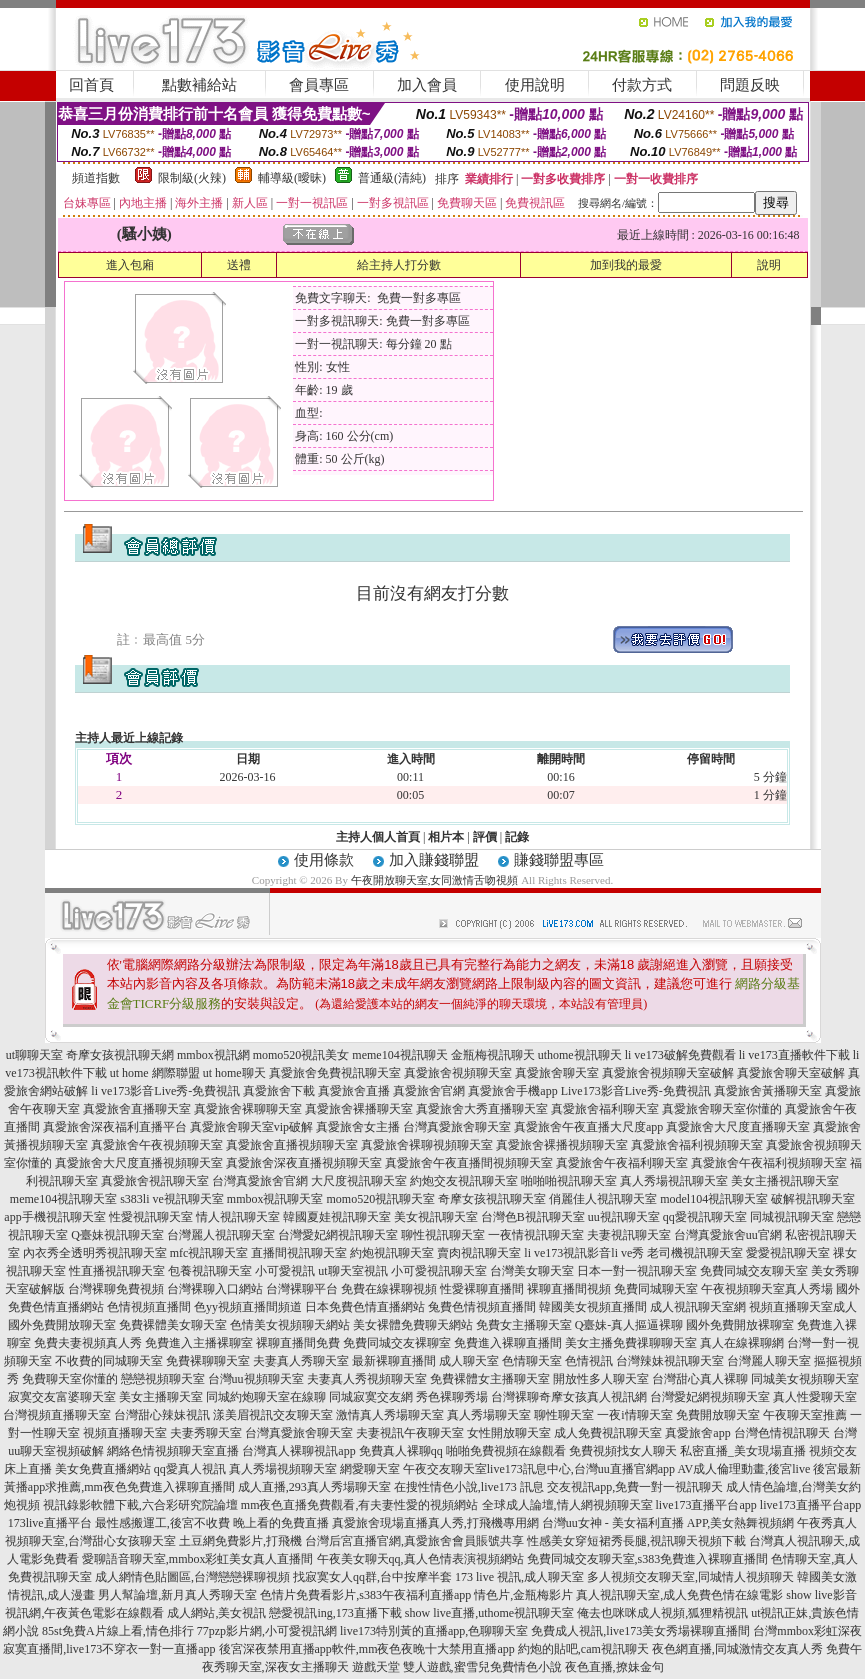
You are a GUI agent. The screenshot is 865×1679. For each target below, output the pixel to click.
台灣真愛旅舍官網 (260, 1181)
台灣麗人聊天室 (769, 1361)
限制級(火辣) (192, 178)
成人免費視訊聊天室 (608, 1433)
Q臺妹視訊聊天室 (117, 1235)
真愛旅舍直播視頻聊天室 (292, 1145)
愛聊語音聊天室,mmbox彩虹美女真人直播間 (198, 1559)
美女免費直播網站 (103, 1469)
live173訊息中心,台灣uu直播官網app (581, 1469)
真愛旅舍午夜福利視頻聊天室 (769, 1163)
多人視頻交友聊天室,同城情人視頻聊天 (690, 1577)
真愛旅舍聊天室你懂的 (722, 1109)
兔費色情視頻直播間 (482, 1307)
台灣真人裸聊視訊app (298, 1451)
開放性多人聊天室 (601, 1379)
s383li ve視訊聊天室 (172, 1199)
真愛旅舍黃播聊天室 (768, 1091)
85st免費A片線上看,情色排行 (118, 1631)
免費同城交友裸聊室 (397, 1343)
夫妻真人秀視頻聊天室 (367, 1379)
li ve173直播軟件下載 (794, 1055)
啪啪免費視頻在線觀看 (506, 1451)
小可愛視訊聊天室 (439, 1271)
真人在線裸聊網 (742, 1343)
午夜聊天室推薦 (805, 1415)
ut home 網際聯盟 (155, 1073)
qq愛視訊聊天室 (705, 1217)
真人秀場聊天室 (489, 1415)
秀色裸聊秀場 (452, 1397)
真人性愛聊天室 (815, 1397)
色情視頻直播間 (149, 1307)
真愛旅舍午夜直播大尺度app (588, 1127)
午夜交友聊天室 (445, 1469)
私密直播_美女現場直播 (743, 1451)
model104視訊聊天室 (714, 1199)
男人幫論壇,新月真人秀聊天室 (177, 1595)
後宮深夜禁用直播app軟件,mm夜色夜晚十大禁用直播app (367, 1649)
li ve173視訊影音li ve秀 (584, 1253)
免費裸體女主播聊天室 (490, 1379)
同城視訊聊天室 (792, 1217)
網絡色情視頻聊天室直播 (173, 1451)
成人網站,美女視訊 (216, 1613)
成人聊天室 (469, 1361)
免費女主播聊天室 (524, 1325)
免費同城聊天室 (656, 1289)
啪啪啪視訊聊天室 (569, 1181)
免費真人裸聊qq (401, 1451)
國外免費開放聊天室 (62, 1325)
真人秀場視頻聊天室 (283, 1469)
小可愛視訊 (285, 1271)
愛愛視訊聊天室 (788, 1253)
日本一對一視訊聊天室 (637, 1271)
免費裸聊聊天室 (208, 1361)
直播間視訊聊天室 (299, 1253)
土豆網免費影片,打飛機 (240, 1541)
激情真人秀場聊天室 (390, 1415)
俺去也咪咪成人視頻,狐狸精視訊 (662, 1613)
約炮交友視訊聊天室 (464, 1181)
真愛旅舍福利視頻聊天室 (697, 1145)
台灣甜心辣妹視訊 (162, 1415)
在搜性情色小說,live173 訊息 (469, 1487)
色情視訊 (589, 1361)
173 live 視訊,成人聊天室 (519, 1577)
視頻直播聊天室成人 (803, 1307)
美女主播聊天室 (161, 1397)
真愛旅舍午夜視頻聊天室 (157, 1145)
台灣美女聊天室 (532, 1271)
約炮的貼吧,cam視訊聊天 (583, 1649)
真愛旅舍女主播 (358, 1127)
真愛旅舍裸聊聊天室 (248, 1109)
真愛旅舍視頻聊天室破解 (668, 1073)
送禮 (239, 265)
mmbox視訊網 (213, 1055)
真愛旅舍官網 (429, 1091)
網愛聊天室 (370, 1469)
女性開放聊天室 (509, 1433)
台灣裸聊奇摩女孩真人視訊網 (569, 1397)
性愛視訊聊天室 (151, 1217)
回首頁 (91, 85)
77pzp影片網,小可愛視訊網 (267, 1631)
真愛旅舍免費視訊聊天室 (335, 1073)
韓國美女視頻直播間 (593, 1307)
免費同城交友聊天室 (754, 1271)
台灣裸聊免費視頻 (116, 1289)
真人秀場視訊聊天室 (674, 1181)
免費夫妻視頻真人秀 (88, 1343)
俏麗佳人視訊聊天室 (603, 1199)
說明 (769, 265)
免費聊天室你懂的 (70, 1379)
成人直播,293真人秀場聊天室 (314, 1487)
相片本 (446, 837)
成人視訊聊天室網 (698, 1307)
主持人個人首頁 (378, 837)
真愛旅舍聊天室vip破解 (251, 1127)
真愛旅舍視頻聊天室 (458, 1073)
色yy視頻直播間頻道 (248, 1307)
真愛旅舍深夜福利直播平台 (115, 1127)
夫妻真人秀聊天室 (301, 1361)
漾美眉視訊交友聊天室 (273, 1415)
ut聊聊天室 (34, 1055)
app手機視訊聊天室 (54, 1217)
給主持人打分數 (399, 265)
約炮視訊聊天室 (392, 1253)
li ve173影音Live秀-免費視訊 (165, 1091)
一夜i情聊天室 (634, 1415)
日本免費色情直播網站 (365, 1307)
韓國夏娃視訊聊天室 (337, 1217)
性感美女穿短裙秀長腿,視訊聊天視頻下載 (636, 1541)
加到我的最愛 (626, 265)
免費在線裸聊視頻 (389, 1289)
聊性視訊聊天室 (443, 1235)
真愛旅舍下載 (279, 1091)
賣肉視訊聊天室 (479, 1253)
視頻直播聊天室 (125, 1433)
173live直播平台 (50, 1523)
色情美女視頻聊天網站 (290, 1325)
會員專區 (319, 85)
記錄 (517, 837)
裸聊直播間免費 (298, 1343)
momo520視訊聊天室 (381, 1199)
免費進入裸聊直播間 (508, 1343)
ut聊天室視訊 (352, 1271)
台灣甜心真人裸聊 (700, 1379)
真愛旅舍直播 (354, 1091)
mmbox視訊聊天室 (275, 1199)
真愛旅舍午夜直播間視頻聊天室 (469, 1163)
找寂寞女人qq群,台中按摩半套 (372, 1577)
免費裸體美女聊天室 (173, 1325)
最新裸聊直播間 (394, 1361)
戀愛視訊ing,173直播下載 (335, 1613)
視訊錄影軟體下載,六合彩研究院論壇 (140, 1505)
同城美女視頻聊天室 (805, 1379)
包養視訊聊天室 (210, 1271)
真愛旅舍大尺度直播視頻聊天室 (139, 1163)
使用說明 (535, 85)
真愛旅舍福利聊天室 (605, 1109)
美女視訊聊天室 (436, 1217)
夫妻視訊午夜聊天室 (410, 1433)
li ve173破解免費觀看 (680, 1055)
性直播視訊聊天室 (117, 1271)
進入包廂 (130, 265)
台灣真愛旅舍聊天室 (457, 1127)
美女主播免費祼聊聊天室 (631, 1343)
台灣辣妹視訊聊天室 (670, 1361)
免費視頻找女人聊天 (623, 1451)
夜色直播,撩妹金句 (614, 1667)
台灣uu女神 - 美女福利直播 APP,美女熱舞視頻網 (668, 1523)
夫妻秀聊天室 (206, 1433)
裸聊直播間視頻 (569, 1289)
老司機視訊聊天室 (695, 1253)
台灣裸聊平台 (302, 1289)
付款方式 (642, 85)
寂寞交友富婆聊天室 (62, 1397)
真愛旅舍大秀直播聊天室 (482, 1109)
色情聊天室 (532, 1361)
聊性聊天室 (564, 1415)
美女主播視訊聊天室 (785, 1181)
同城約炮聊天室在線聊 (266, 1397)
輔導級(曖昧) (292, 178)
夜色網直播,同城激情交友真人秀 (737, 1649)
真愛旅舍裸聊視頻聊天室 (427, 1145)
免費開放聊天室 (718, 1415)
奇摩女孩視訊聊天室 (492, 1199)
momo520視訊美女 (301, 1055)
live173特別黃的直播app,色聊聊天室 (434, 1631)
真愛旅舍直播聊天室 (137, 1109)
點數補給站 (199, 85)
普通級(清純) (392, 178)
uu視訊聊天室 (624, 1217)
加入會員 (427, 85)
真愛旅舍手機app (512, 1091)
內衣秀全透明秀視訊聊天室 (95, 1253)
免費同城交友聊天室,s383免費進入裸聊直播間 (648, 1559)
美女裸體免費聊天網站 (413, 1325)
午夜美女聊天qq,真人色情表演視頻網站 (420, 1559)
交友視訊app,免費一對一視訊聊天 (635, 1487)
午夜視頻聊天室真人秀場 (767, 1289)
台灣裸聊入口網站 (215, 1289)
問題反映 (750, 85)
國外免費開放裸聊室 (740, 1325)
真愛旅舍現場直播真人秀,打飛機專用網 (435, 1523)
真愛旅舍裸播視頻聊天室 (562, 1145)
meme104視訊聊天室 (63, 1199)
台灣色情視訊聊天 (782, 1433)
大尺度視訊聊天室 (359, 1181)
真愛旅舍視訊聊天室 (155, 1181)
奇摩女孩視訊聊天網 (120, 1055)
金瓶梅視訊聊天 (493, 1055)
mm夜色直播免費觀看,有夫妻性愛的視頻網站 (360, 1505)
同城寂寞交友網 (371, 1397)
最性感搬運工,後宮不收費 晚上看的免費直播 (212, 1523)
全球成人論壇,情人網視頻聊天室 (567, 1505)
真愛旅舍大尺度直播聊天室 (738, 1127)
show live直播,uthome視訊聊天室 (489, 1613)
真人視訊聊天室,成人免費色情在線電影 (679, 1595)
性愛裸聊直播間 (482, 1289)
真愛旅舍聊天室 (557, 1073)
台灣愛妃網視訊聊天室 (338, 1235)
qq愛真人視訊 (190, 1469)
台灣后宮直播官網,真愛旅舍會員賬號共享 (414, 1541)
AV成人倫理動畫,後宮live (743, 1469)
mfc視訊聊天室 (209, 1253)
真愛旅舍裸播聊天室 (359, 1109)
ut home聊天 (234, 1073)
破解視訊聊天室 (813, 1199)
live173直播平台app (706, 1505)
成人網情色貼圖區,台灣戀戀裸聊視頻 (192, 1577)
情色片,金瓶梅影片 (523, 1595)
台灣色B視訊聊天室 (533, 1217)
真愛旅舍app (697, 1433)
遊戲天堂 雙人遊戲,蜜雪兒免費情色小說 (457, 1667)
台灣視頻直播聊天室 (57, 1415)
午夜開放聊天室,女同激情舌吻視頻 (435, 880)
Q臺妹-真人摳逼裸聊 (629, 1325)
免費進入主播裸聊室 (199, 1343)
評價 (485, 837)
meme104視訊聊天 (399, 1055)
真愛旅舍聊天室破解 (791, 1073)
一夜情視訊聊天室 (536, 1235)
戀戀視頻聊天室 (163, 1379)
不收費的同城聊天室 (109, 1361)
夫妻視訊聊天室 (629, 1235)
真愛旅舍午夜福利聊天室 (622, 1163)
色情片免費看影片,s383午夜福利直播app (365, 1595)
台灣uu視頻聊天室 (256, 1379)
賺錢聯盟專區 (559, 860)
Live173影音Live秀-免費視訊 (636, 1091)
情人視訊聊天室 (238, 1217)
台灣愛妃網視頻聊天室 (710, 1397)
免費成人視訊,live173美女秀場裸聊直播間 (640, 1631)
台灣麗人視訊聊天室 (221, 1235)
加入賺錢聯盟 (434, 860)
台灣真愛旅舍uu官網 (728, 1235)
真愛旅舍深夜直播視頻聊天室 (304, 1163)
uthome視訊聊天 (580, 1055)
